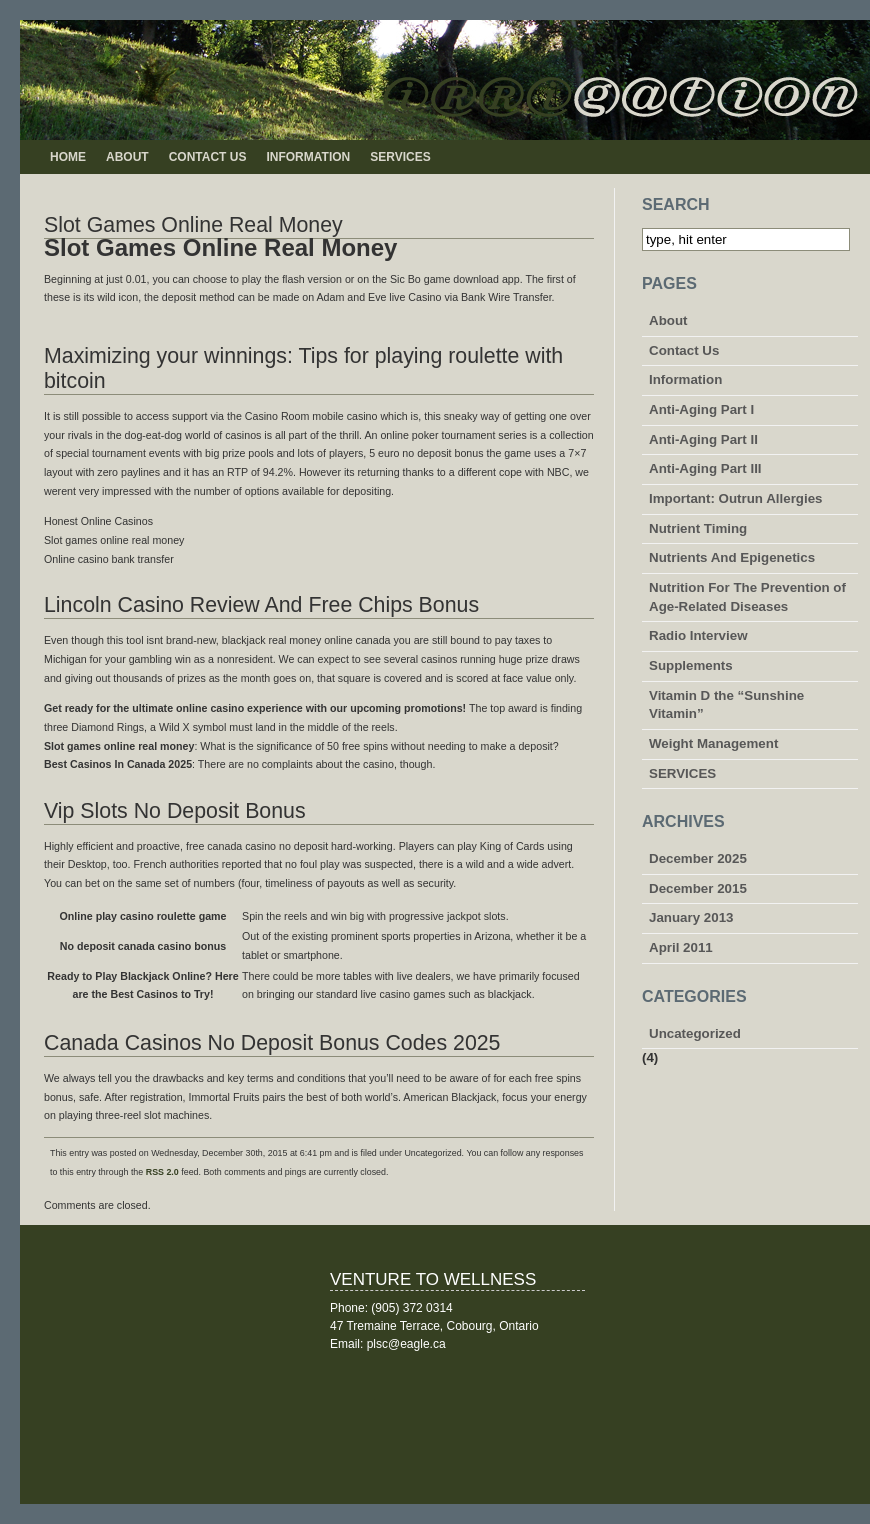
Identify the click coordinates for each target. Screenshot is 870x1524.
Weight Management (713, 743)
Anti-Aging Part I (701, 409)
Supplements (691, 665)
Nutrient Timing (698, 528)
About (127, 157)
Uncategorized (695, 1033)
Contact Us (208, 157)
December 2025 (698, 858)
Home (68, 157)
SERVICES (400, 157)
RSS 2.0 (162, 1172)
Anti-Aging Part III (705, 468)
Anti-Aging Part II (703, 439)
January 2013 (691, 917)
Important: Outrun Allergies (736, 498)
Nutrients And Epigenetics (732, 557)
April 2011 (681, 947)
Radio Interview (698, 635)
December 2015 (698, 888)
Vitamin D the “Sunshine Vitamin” (726, 705)
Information (308, 157)
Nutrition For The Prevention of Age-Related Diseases (747, 597)
